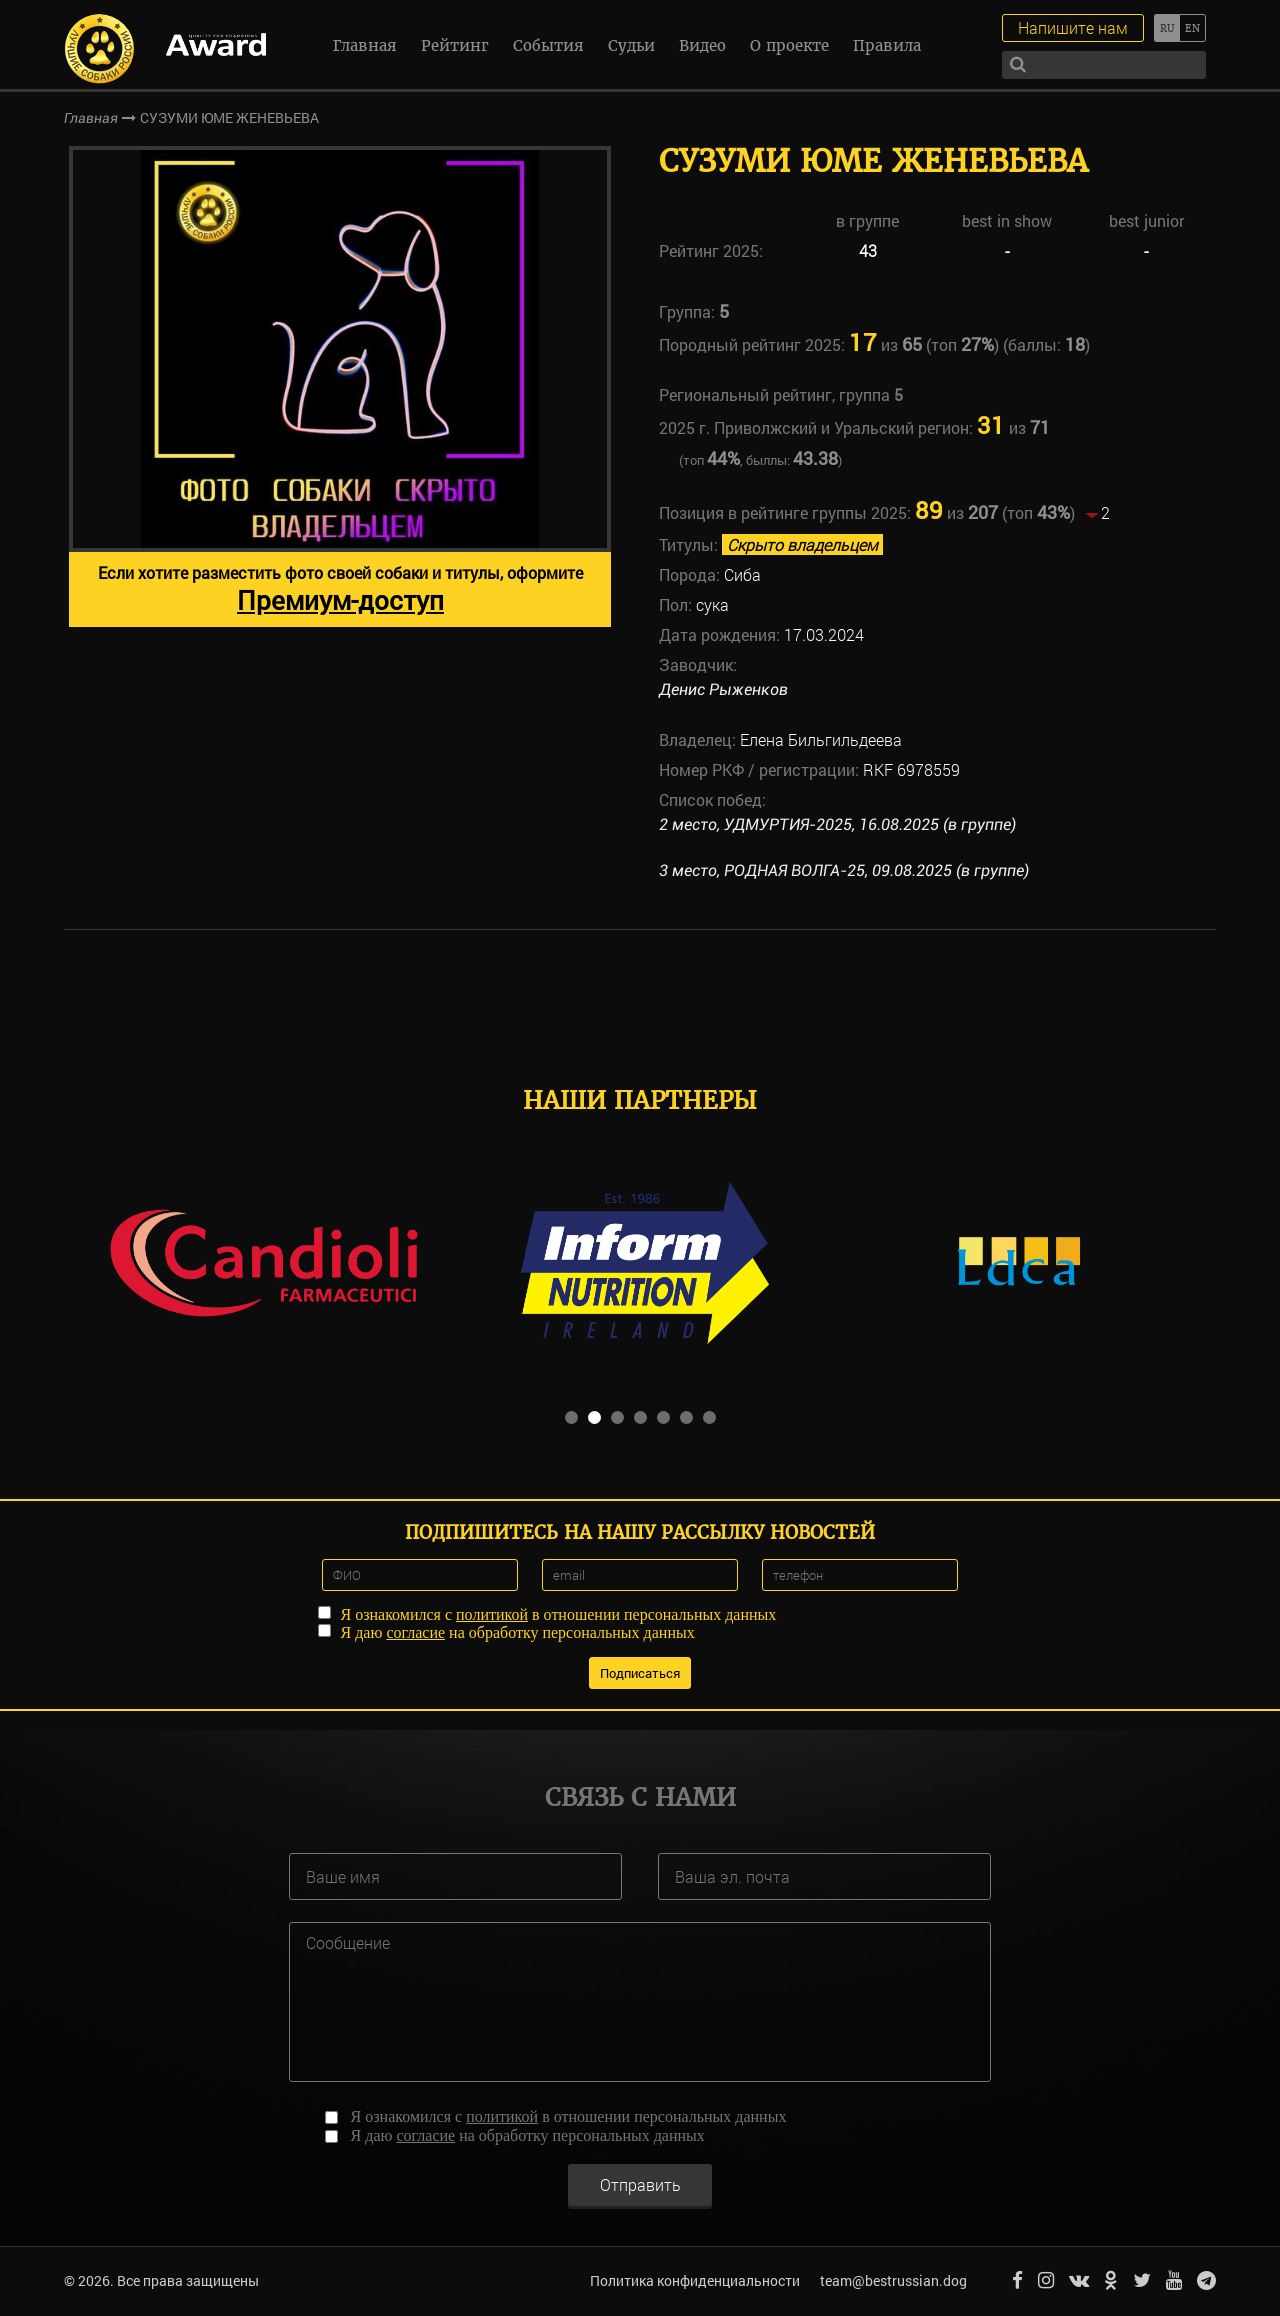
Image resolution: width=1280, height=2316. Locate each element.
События (548, 45)
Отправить (640, 2184)
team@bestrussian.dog (893, 2280)
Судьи (631, 45)
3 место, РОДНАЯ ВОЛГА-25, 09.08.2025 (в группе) (844, 870)
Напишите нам (1073, 27)
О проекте (789, 45)
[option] (340, 386)
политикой (492, 1614)
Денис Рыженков (723, 689)
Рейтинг (455, 45)
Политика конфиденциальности (695, 2280)
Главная (365, 45)
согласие (415, 1632)
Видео (702, 45)
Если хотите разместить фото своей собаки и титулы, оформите (340, 589)
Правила (887, 45)
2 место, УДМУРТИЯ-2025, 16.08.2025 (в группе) (837, 824)
